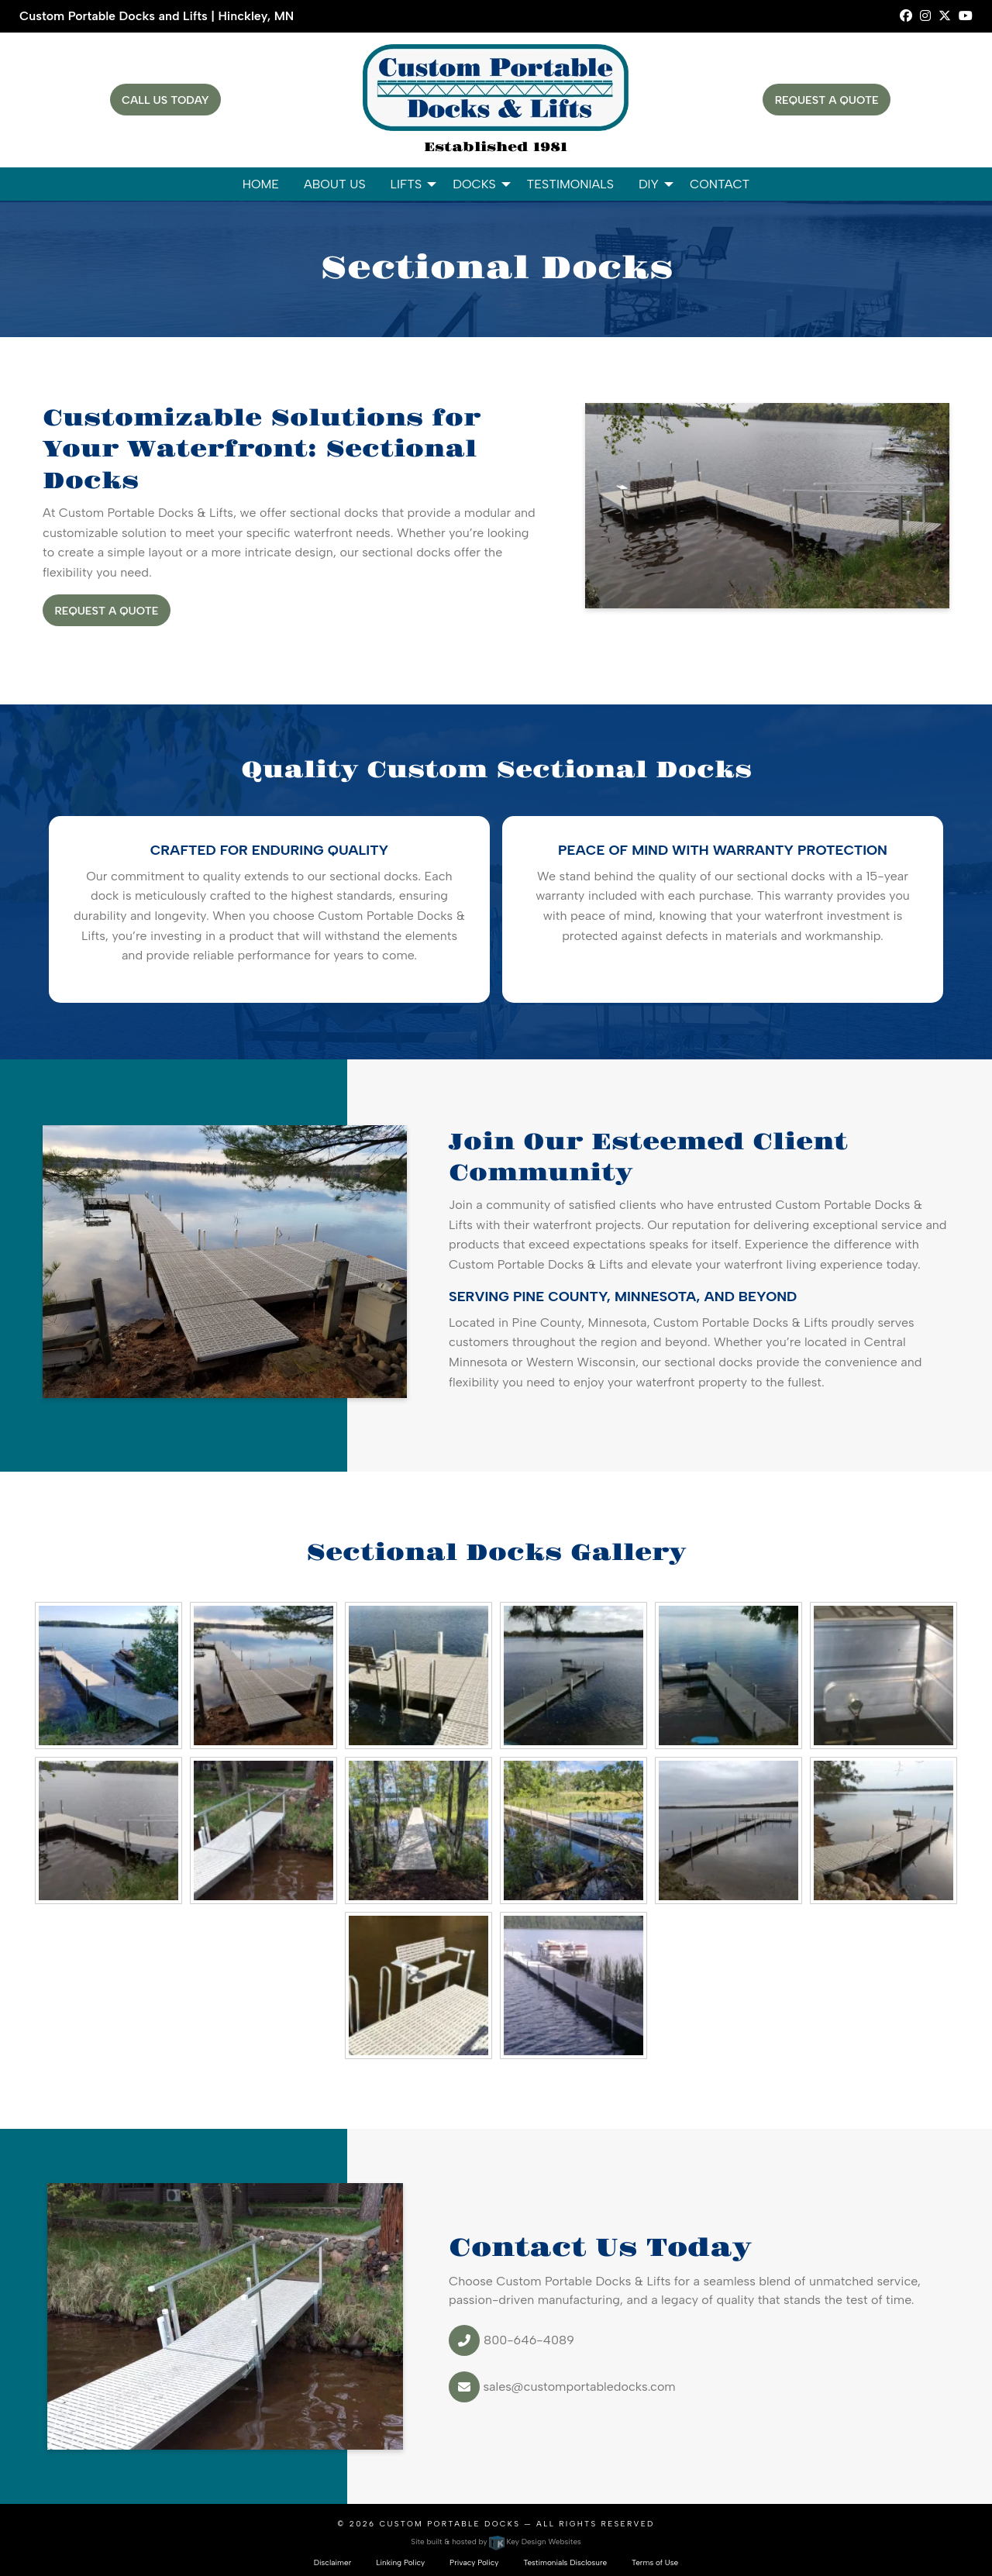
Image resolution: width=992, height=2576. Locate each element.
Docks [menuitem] (474, 184)
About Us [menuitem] (335, 184)
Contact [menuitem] (719, 184)
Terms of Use (655, 2562)
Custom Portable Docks (449, 2524)
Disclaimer (333, 2562)
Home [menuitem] (261, 184)
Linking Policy (400, 2562)
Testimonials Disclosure (565, 2562)
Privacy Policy (474, 2562)
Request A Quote (827, 100)
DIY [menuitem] (649, 184)
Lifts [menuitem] (406, 184)
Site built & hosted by (496, 2541)
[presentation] (108, 1674)
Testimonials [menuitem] (570, 184)
